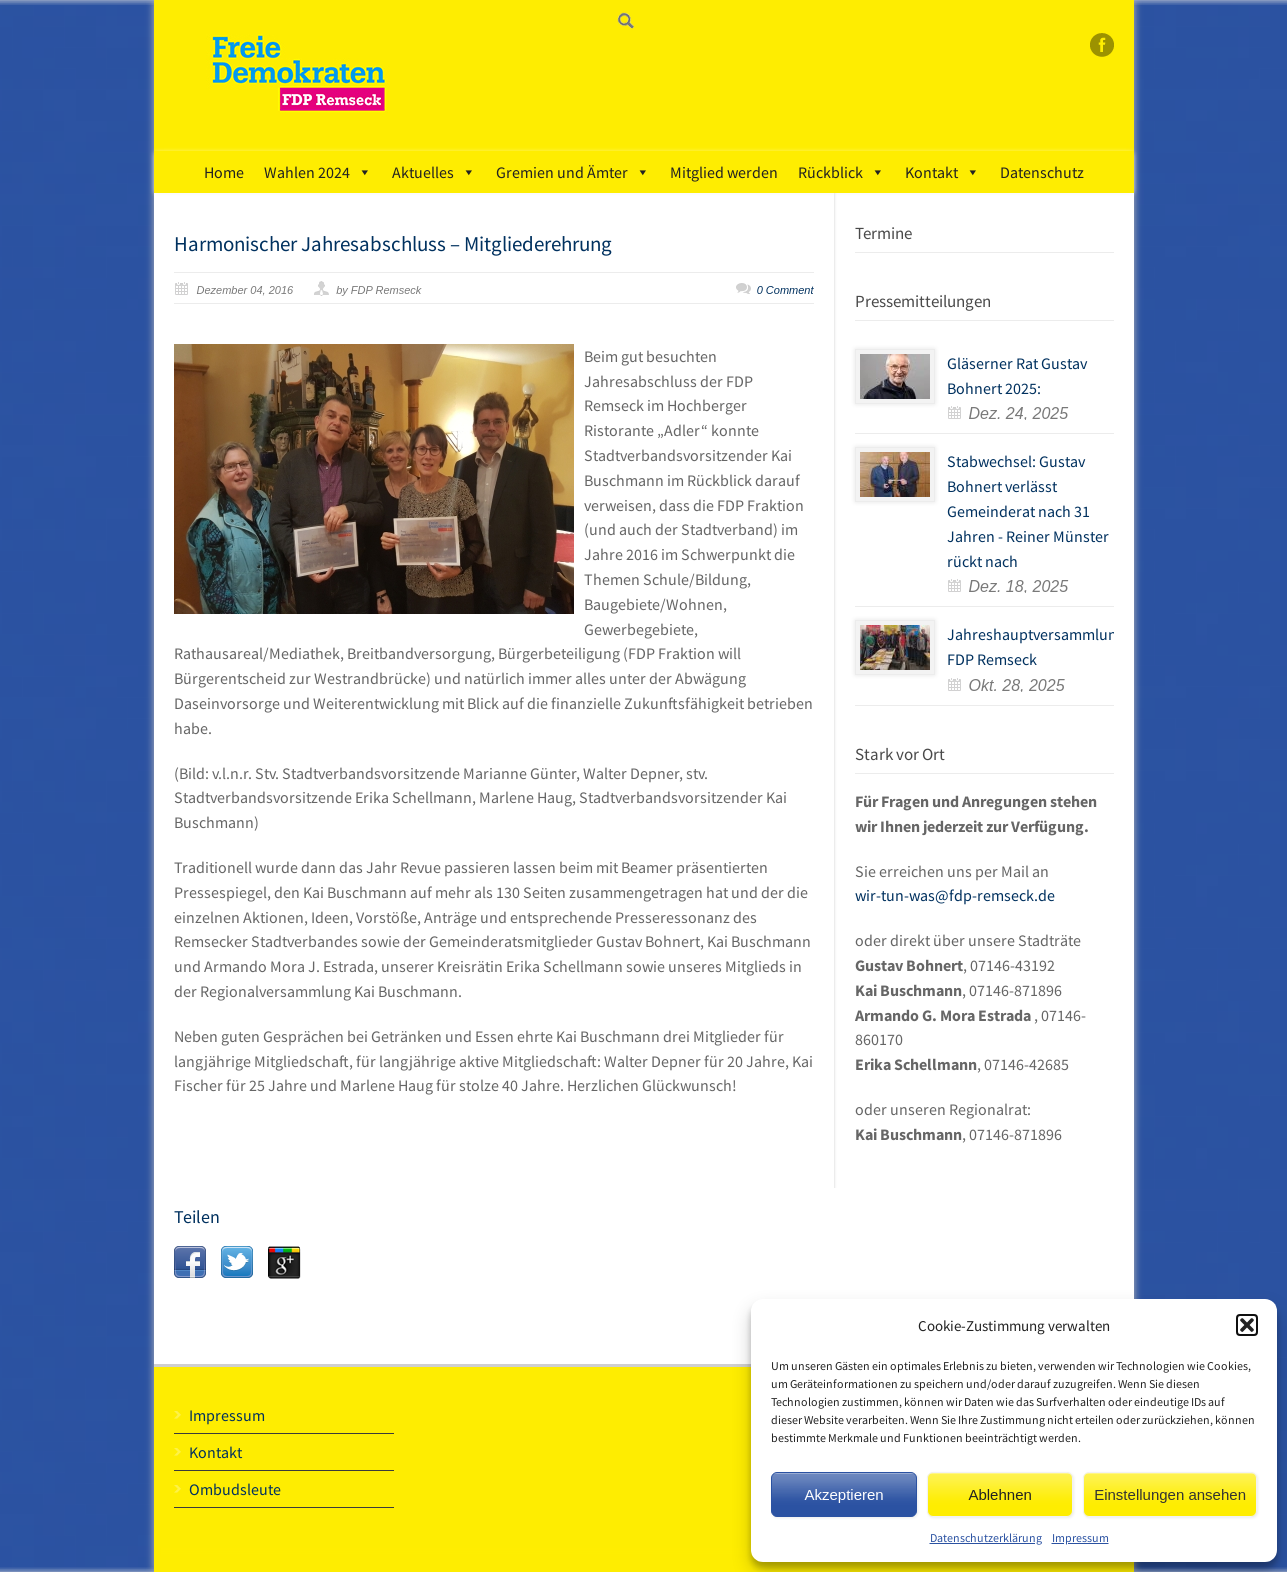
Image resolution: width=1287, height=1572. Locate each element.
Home (224, 172)
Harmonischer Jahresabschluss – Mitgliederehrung (393, 243)
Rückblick (841, 172)
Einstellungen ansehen (1170, 1494)
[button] (1247, 1325)
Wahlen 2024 (318, 172)
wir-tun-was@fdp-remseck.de (955, 895)
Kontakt (942, 172)
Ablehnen (999, 1494)
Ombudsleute (235, 1489)
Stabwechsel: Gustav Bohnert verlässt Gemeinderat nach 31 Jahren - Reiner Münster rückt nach (1028, 510)
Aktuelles (434, 172)
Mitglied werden (724, 172)
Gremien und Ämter (573, 172)
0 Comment (785, 290)
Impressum (1080, 1537)
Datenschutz (1042, 172)
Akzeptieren (843, 1494)
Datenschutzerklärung (986, 1537)
